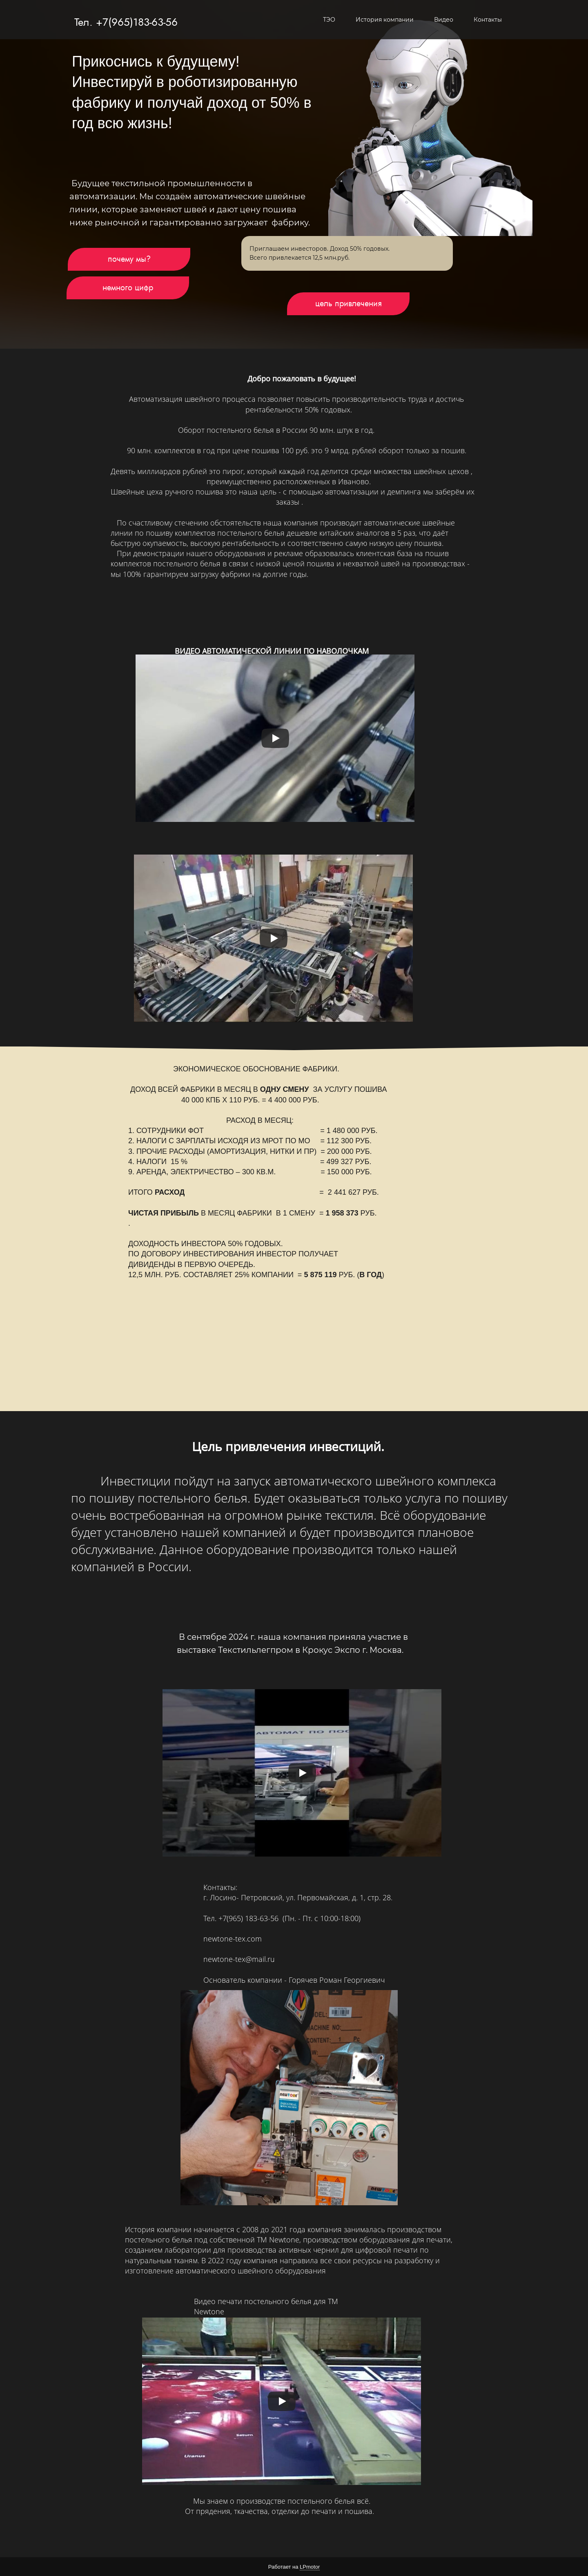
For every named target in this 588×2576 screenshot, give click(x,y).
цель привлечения (348, 303)
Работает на (294, 2567)
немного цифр (127, 288)
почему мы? (129, 259)
